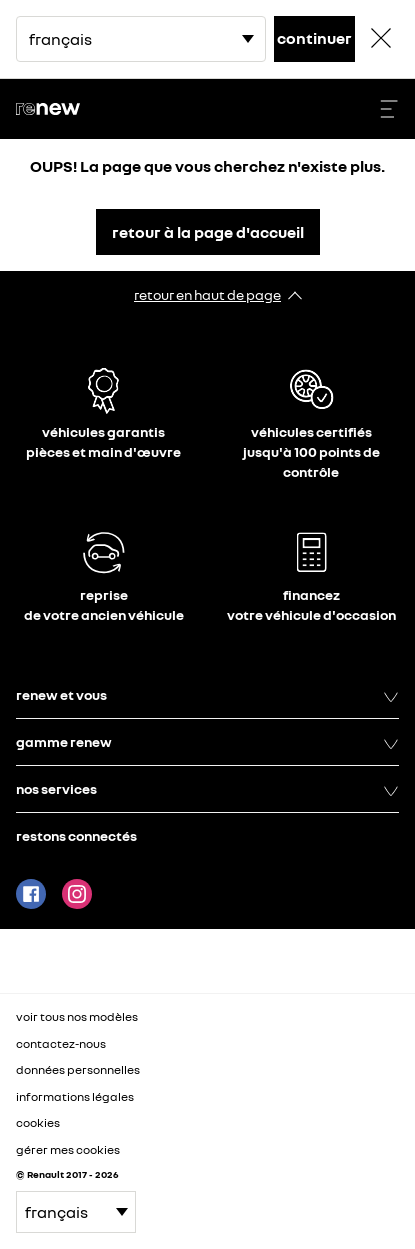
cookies (38, 1122)
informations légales (75, 1096)
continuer (314, 38)
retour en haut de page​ (207, 294)
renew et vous (207, 695)
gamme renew (207, 742)
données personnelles (78, 1069)
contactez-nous (61, 1043)
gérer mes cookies (68, 1150)
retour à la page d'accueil (208, 232)
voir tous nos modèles (77, 1016)
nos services (207, 789)
